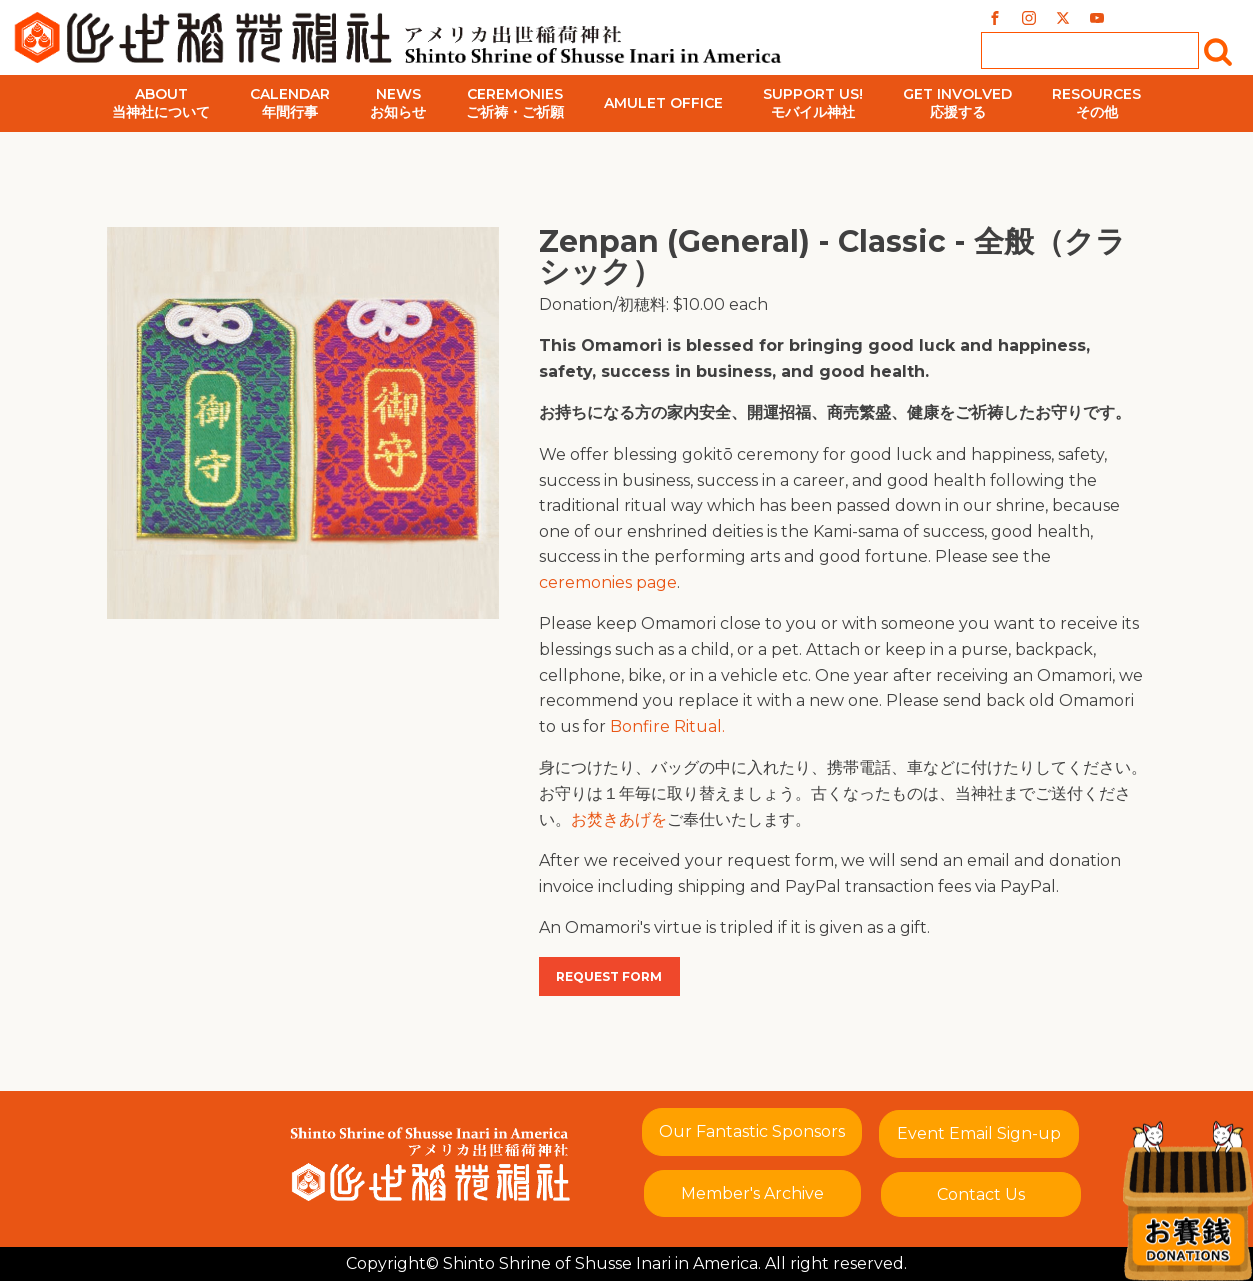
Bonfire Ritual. (667, 726)
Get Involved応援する (957, 103)
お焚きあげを (619, 819)
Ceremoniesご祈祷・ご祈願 (515, 103)
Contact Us (981, 1194)
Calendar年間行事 (290, 103)
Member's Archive (752, 1193)
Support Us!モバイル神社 (813, 103)
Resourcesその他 (1096, 103)
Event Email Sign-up (979, 1133)
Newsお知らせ (398, 103)
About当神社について (161, 103)
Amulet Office (663, 103)
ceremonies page (608, 582)
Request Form (609, 976)
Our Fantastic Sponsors (752, 1131)
